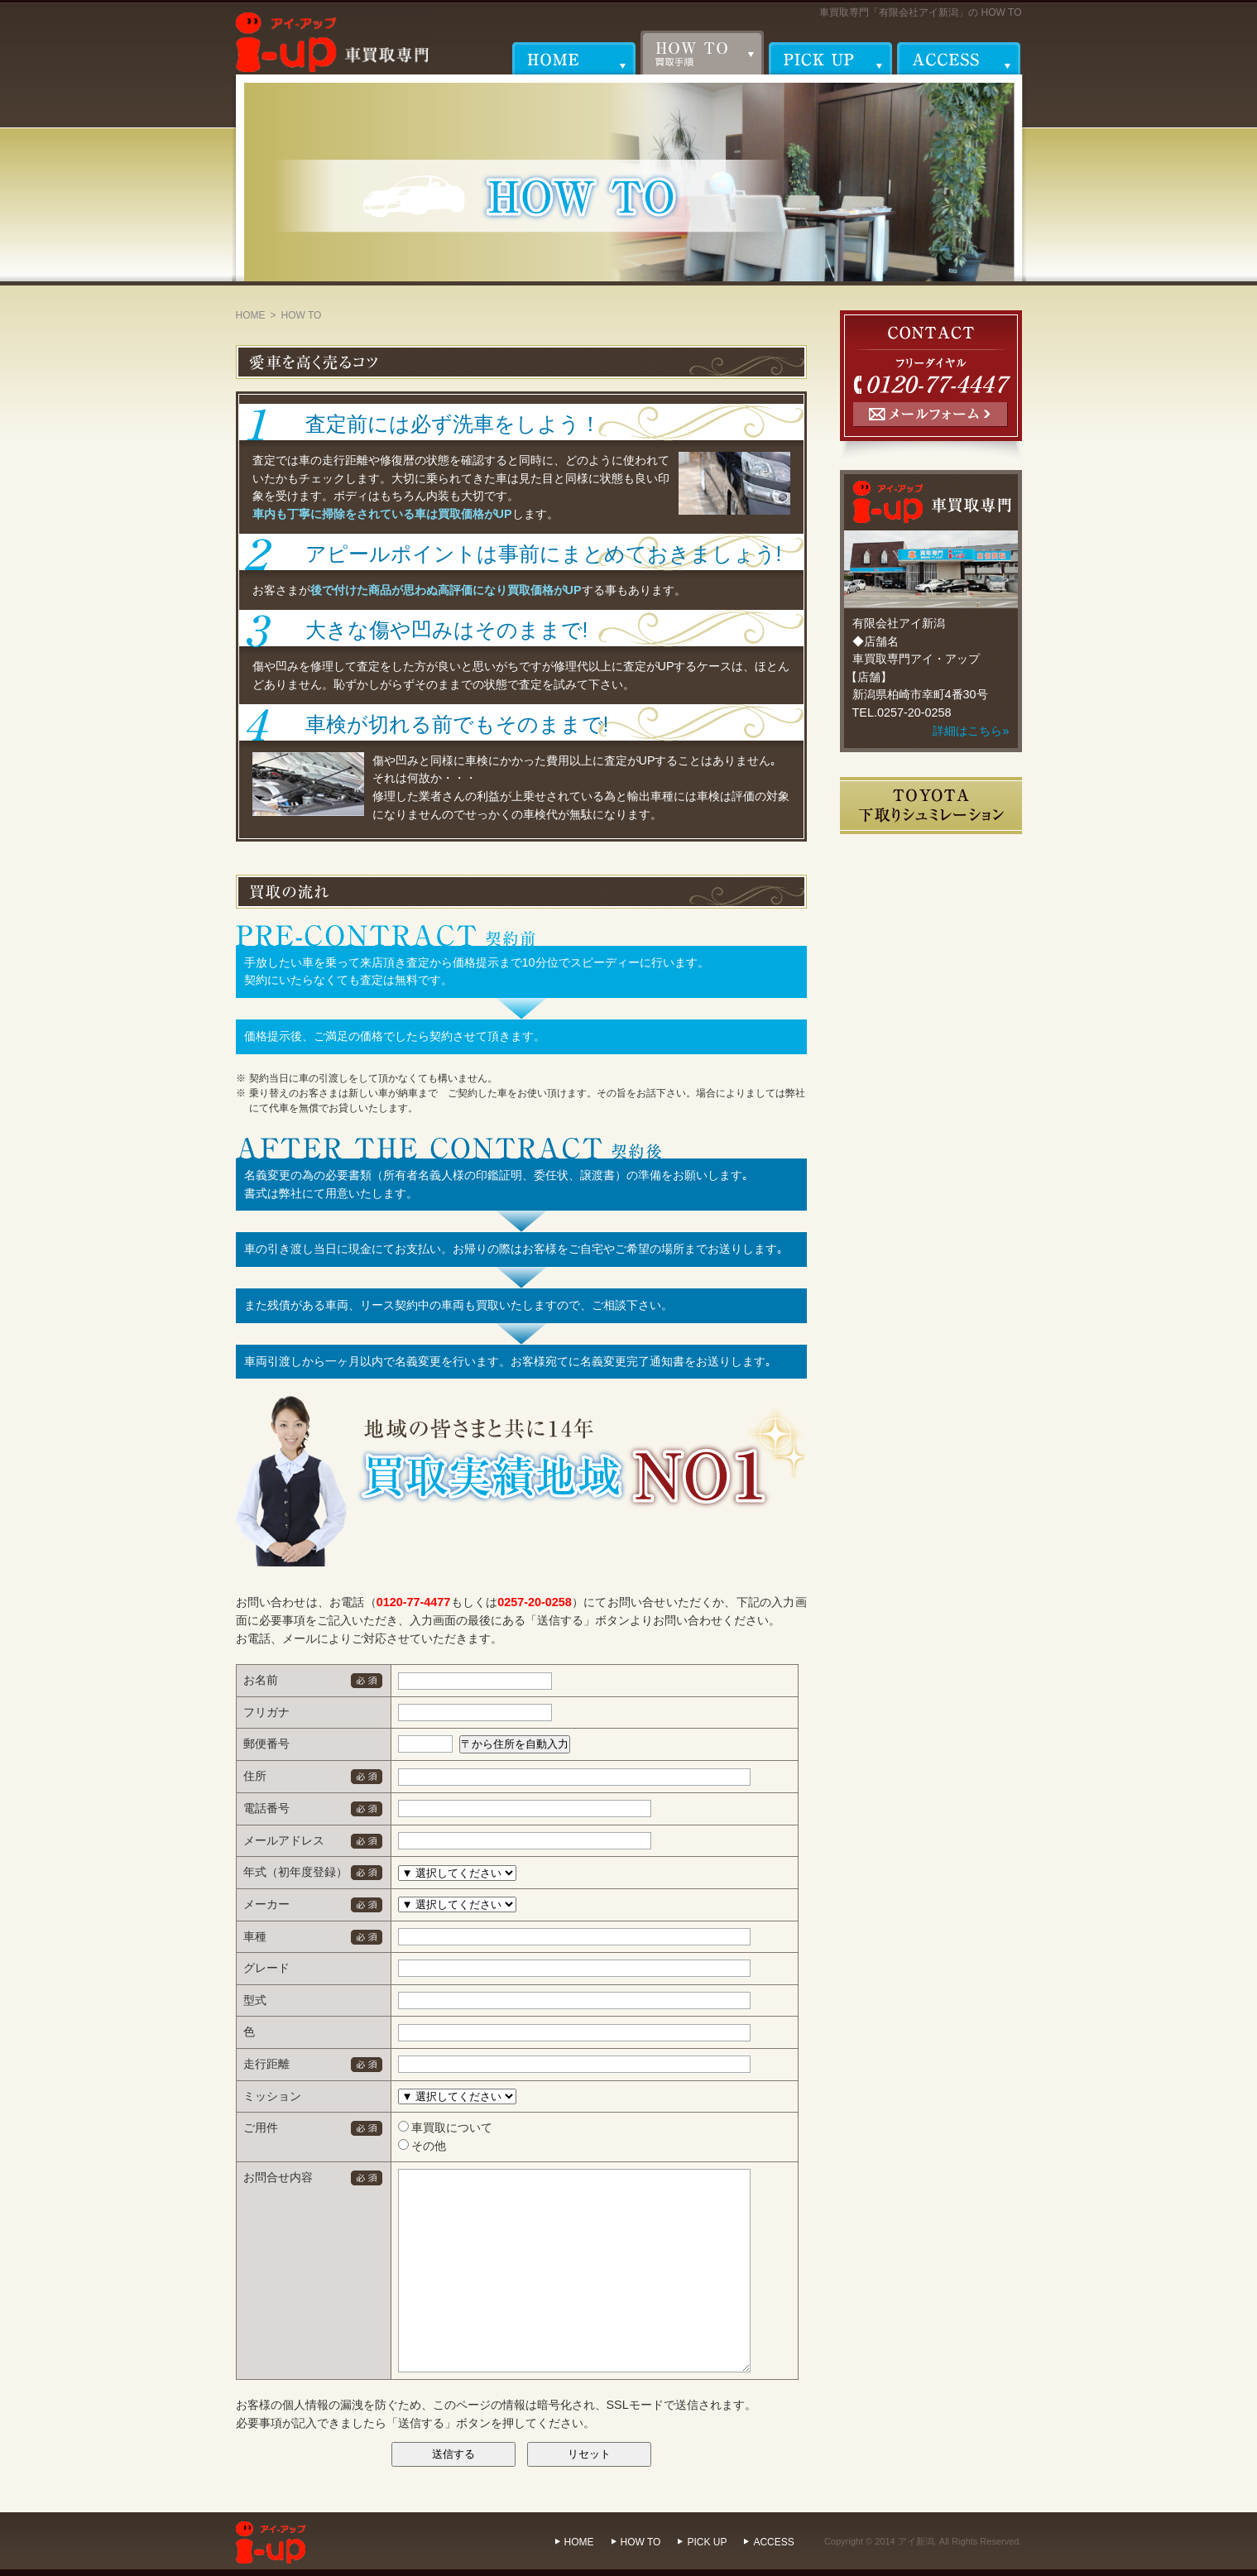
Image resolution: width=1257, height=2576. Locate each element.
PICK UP (707, 2542)
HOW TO (641, 2542)
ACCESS (773, 2542)
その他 (422, 2145)
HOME (251, 315)
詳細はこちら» (971, 730)
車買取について (445, 2127)
